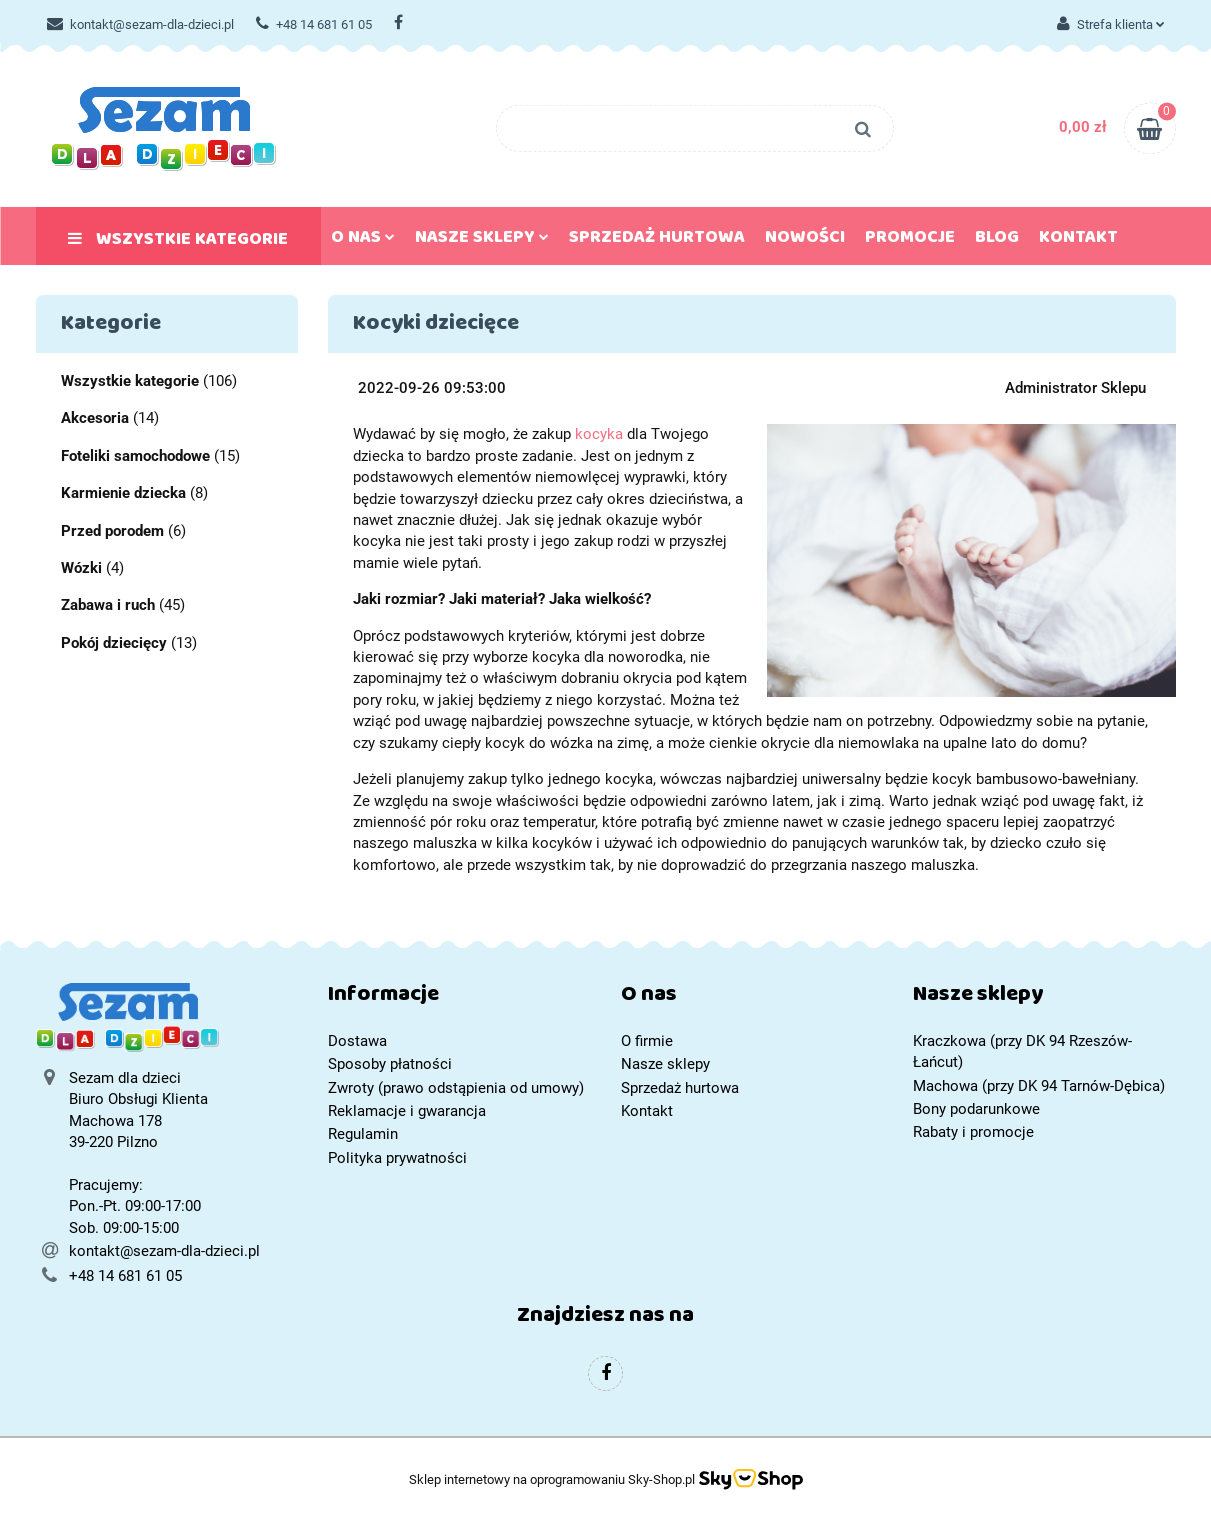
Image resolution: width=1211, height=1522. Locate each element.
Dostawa (357, 1041)
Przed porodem (112, 531)
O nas (363, 241)
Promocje (910, 241)
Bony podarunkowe (976, 1109)
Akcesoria (95, 418)
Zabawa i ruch (108, 605)
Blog (997, 241)
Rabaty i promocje (973, 1132)
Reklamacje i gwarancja (407, 1111)
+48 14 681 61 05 (314, 24)
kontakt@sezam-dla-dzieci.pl (140, 24)
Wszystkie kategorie (178, 243)
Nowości (805, 241)
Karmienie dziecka (123, 493)
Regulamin (363, 1134)
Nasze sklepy (482, 241)
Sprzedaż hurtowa (657, 241)
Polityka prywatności (397, 1158)
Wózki (81, 568)
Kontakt (1078, 241)
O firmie (647, 1041)
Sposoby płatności (390, 1064)
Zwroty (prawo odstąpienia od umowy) (456, 1088)
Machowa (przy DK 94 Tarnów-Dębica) (1039, 1086)
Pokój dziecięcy (114, 643)
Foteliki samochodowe (135, 456)
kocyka (599, 434)
